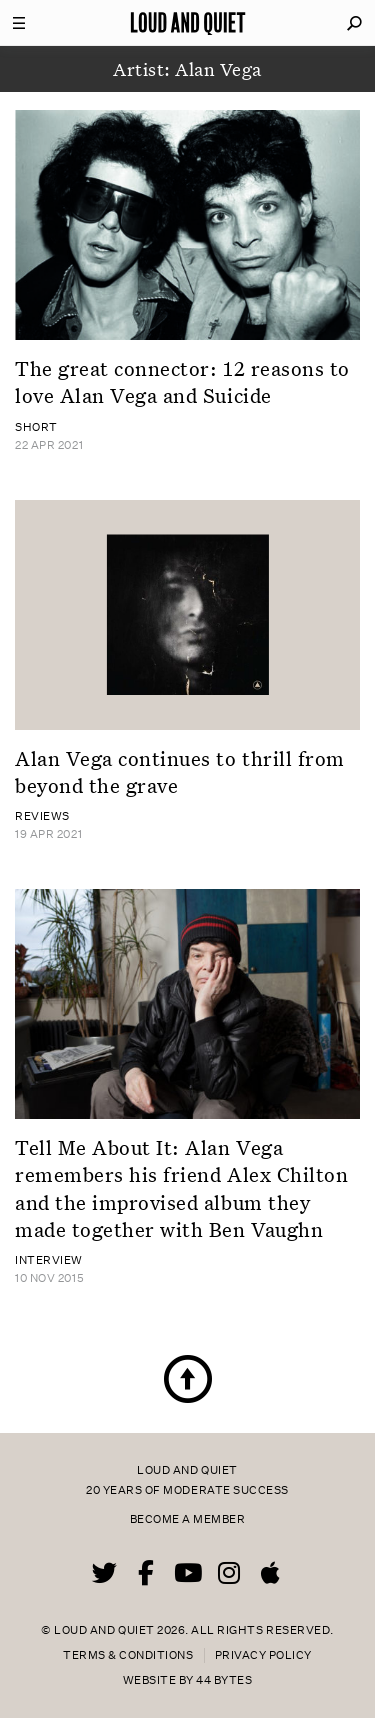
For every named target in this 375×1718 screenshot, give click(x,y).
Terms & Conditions (128, 1655)
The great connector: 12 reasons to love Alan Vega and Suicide (182, 381)
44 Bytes (224, 1680)
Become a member (188, 1519)
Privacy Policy (263, 1655)
